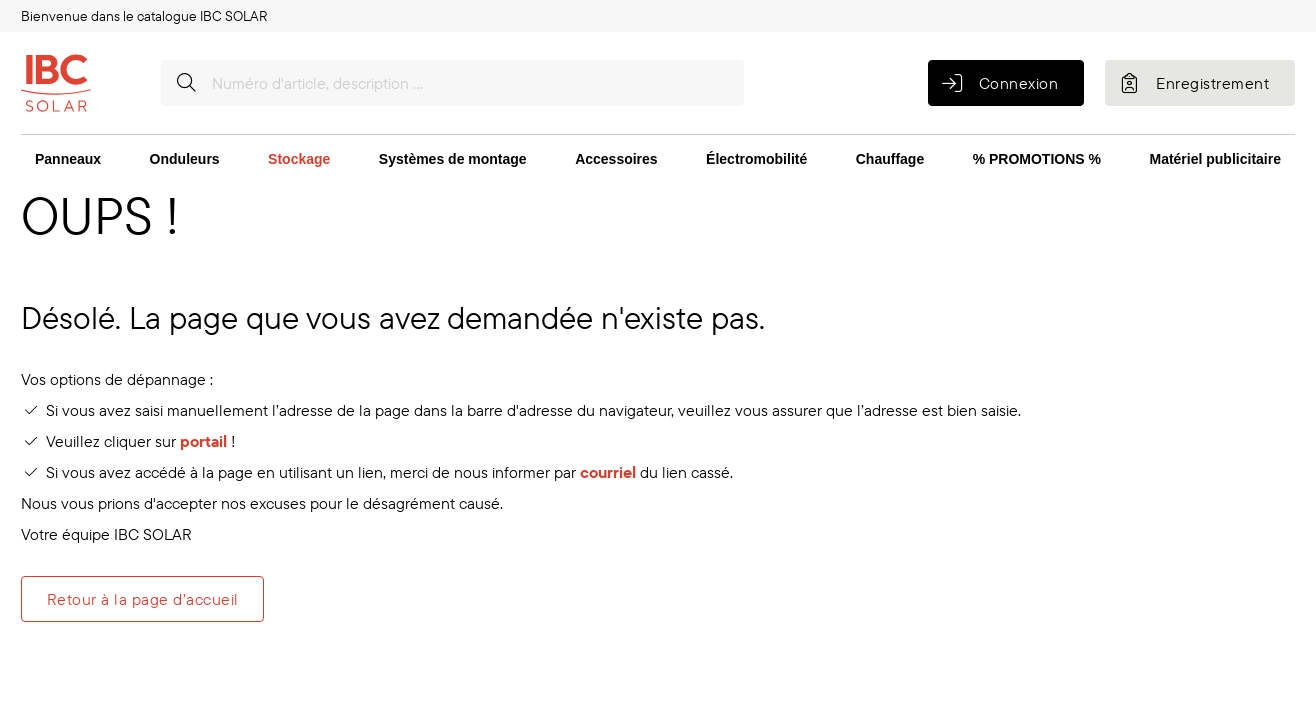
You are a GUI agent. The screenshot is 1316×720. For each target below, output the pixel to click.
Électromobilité (756, 159)
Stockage (299, 159)
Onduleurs (185, 159)
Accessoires (616, 159)
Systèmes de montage (453, 159)
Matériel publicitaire (1214, 159)
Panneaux (68, 159)
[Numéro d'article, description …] (452, 83)
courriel (608, 472)
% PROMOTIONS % (1037, 159)
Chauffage (890, 159)
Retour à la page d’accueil (142, 599)
